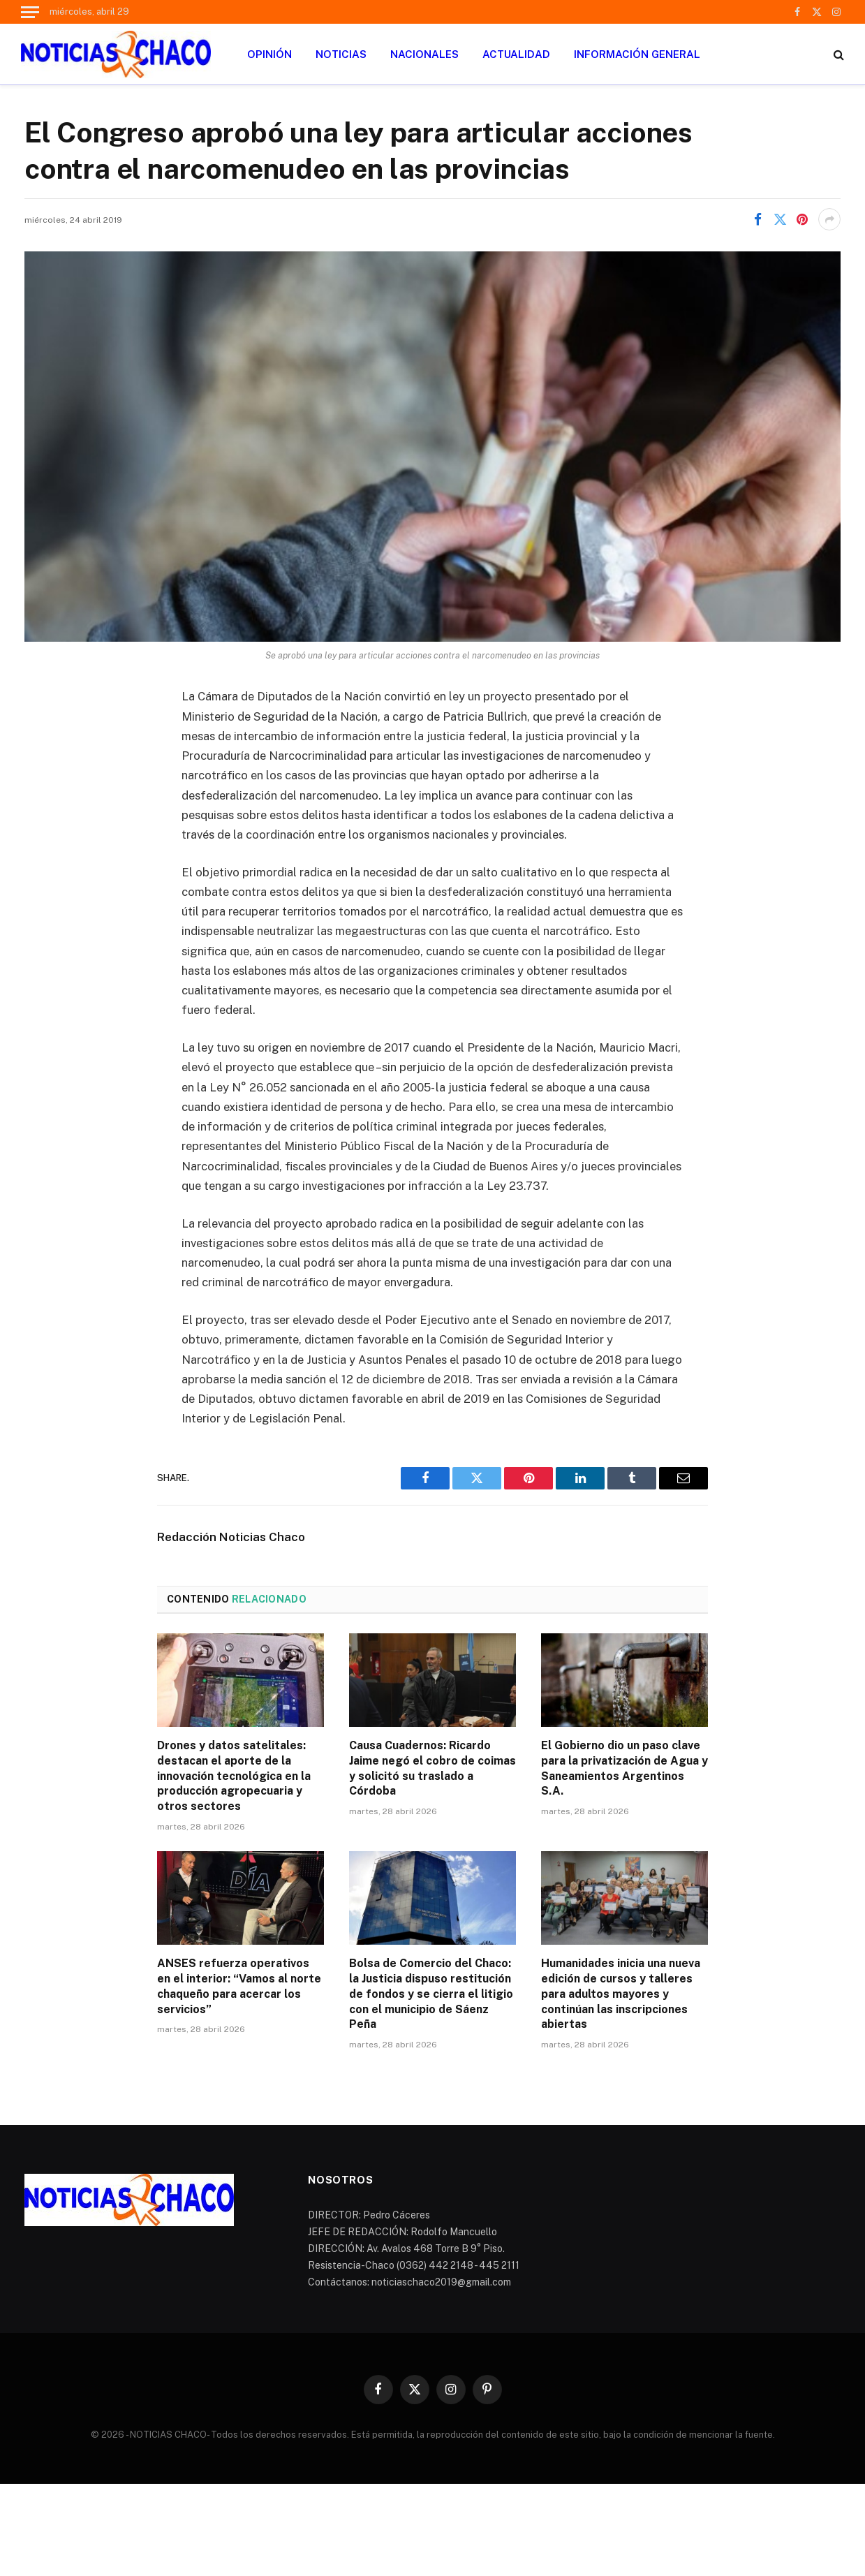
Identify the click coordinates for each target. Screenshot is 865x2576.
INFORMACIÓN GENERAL (637, 54)
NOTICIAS (341, 54)
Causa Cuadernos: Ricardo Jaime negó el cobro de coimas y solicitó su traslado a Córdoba (432, 1768)
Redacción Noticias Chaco (231, 1537)
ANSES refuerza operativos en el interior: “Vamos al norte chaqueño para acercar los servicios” (239, 1986)
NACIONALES (424, 54)
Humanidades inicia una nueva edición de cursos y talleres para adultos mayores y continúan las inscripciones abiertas (620, 1994)
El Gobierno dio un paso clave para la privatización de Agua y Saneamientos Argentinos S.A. (624, 1768)
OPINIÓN (269, 54)
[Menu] (30, 12)
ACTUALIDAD (516, 54)
